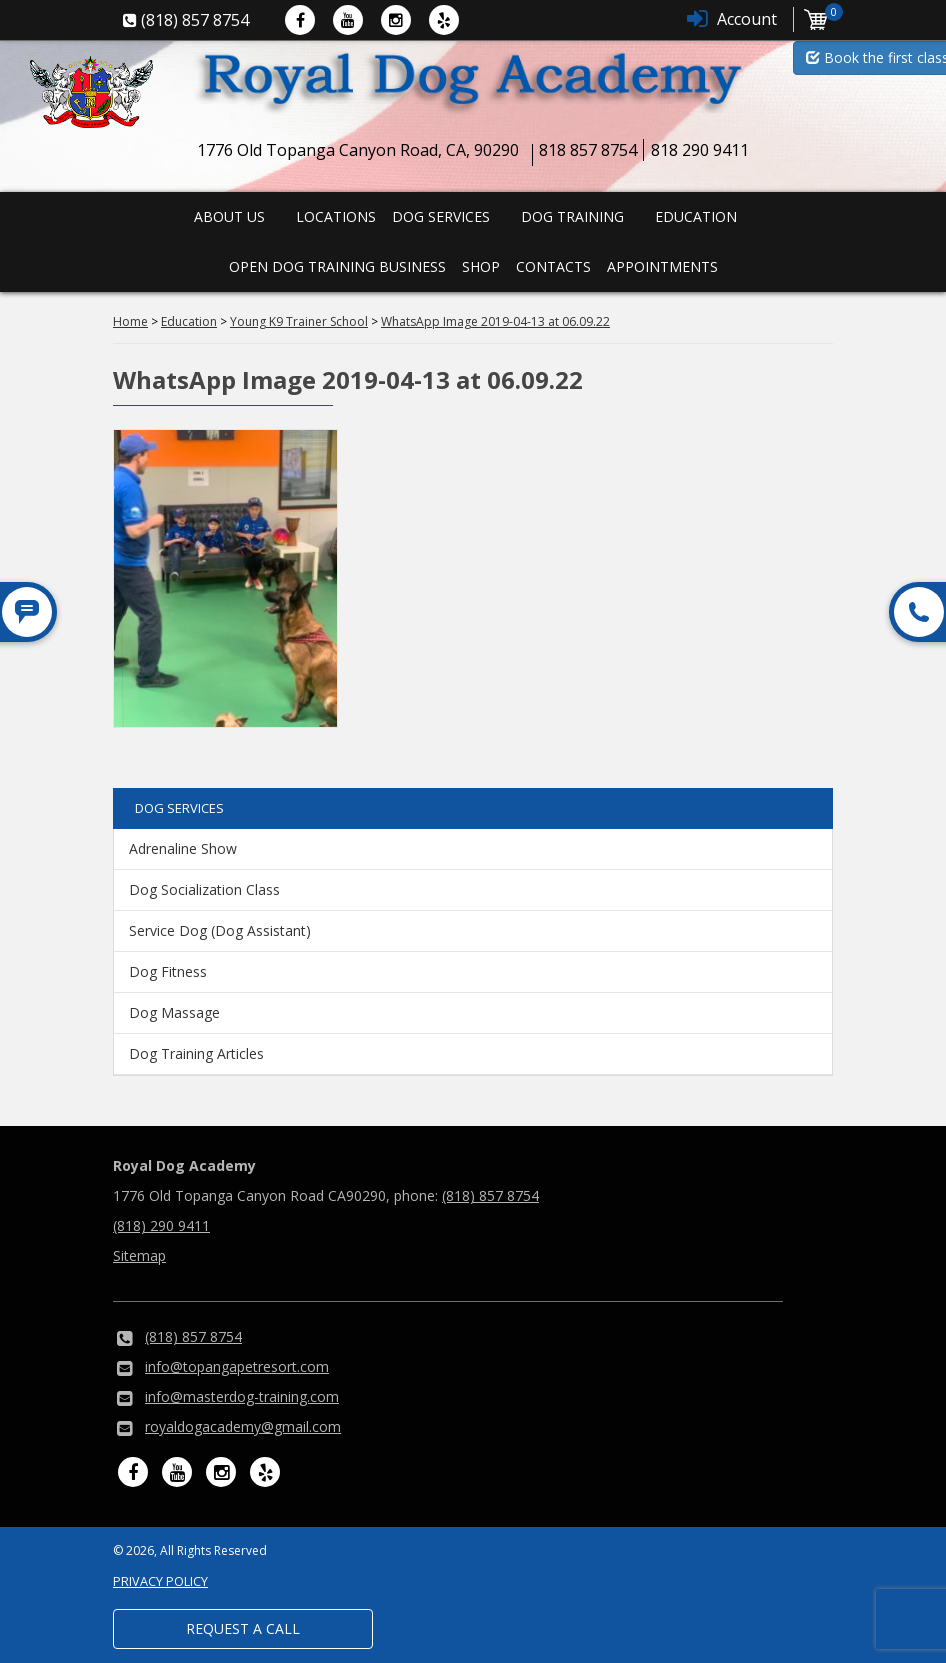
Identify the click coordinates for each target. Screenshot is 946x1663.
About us (229, 216)
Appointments (662, 266)
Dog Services (441, 216)
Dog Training (572, 216)
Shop (481, 266)
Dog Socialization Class (204, 889)
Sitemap (139, 1255)
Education (696, 216)
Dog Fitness (168, 971)
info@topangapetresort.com (237, 1366)
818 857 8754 (588, 150)
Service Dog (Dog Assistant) (220, 930)
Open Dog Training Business (337, 266)
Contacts (553, 266)
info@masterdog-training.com (242, 1396)
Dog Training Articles (196, 1053)
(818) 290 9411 (161, 1225)
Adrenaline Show (183, 848)
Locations (336, 216)
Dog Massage (174, 1012)
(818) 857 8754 (490, 1195)
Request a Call (243, 1628)
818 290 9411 (700, 150)
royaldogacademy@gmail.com (243, 1426)
